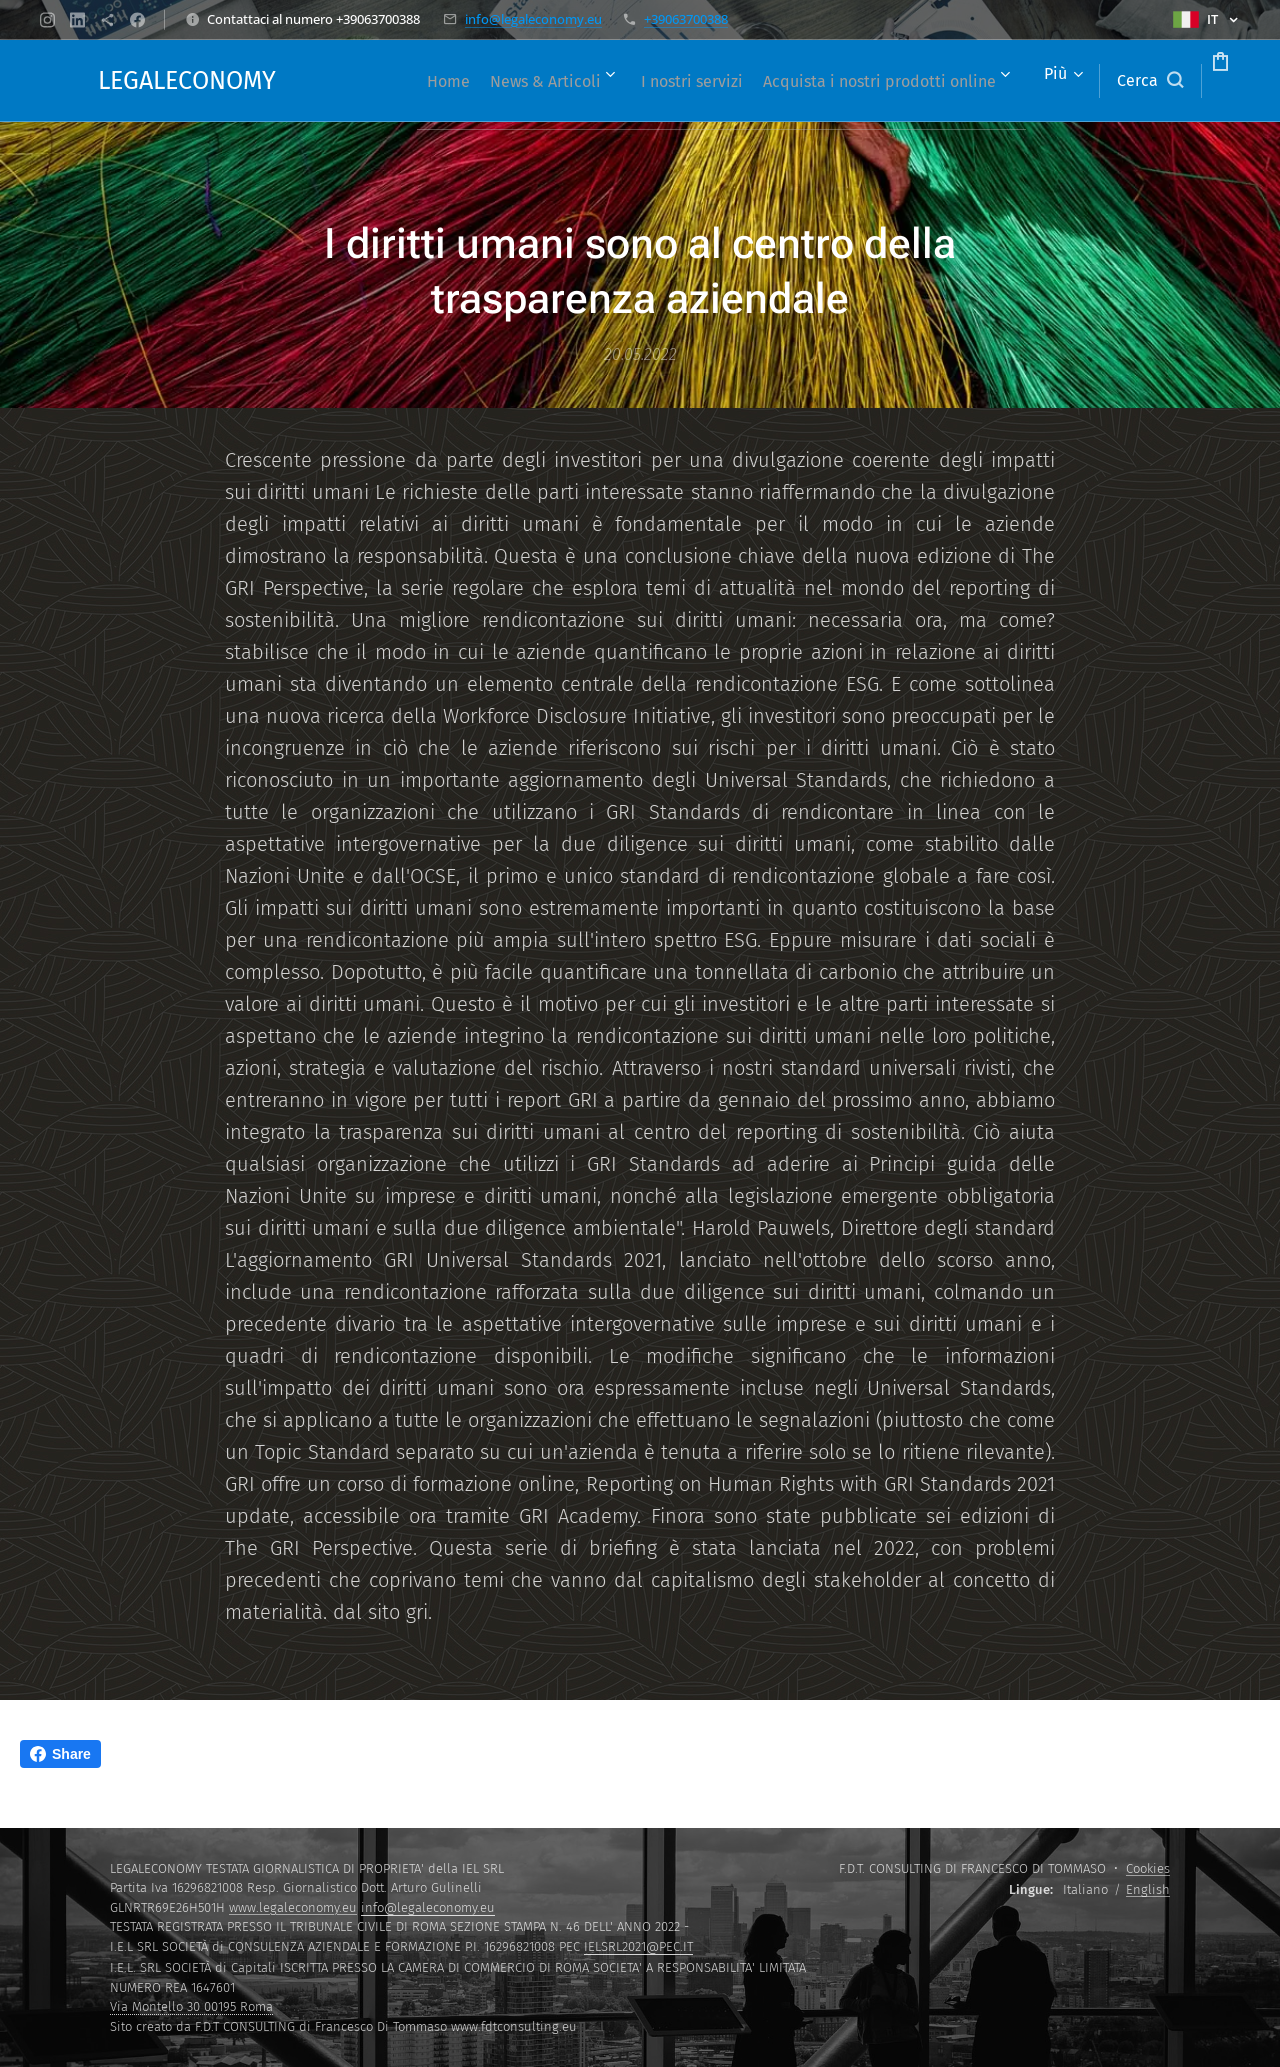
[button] (1074, 81)
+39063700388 (686, 19)
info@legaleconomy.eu (533, 19)
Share (60, 1754)
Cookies (1148, 1868)
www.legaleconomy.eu (293, 1907)
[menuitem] (611, 81)
